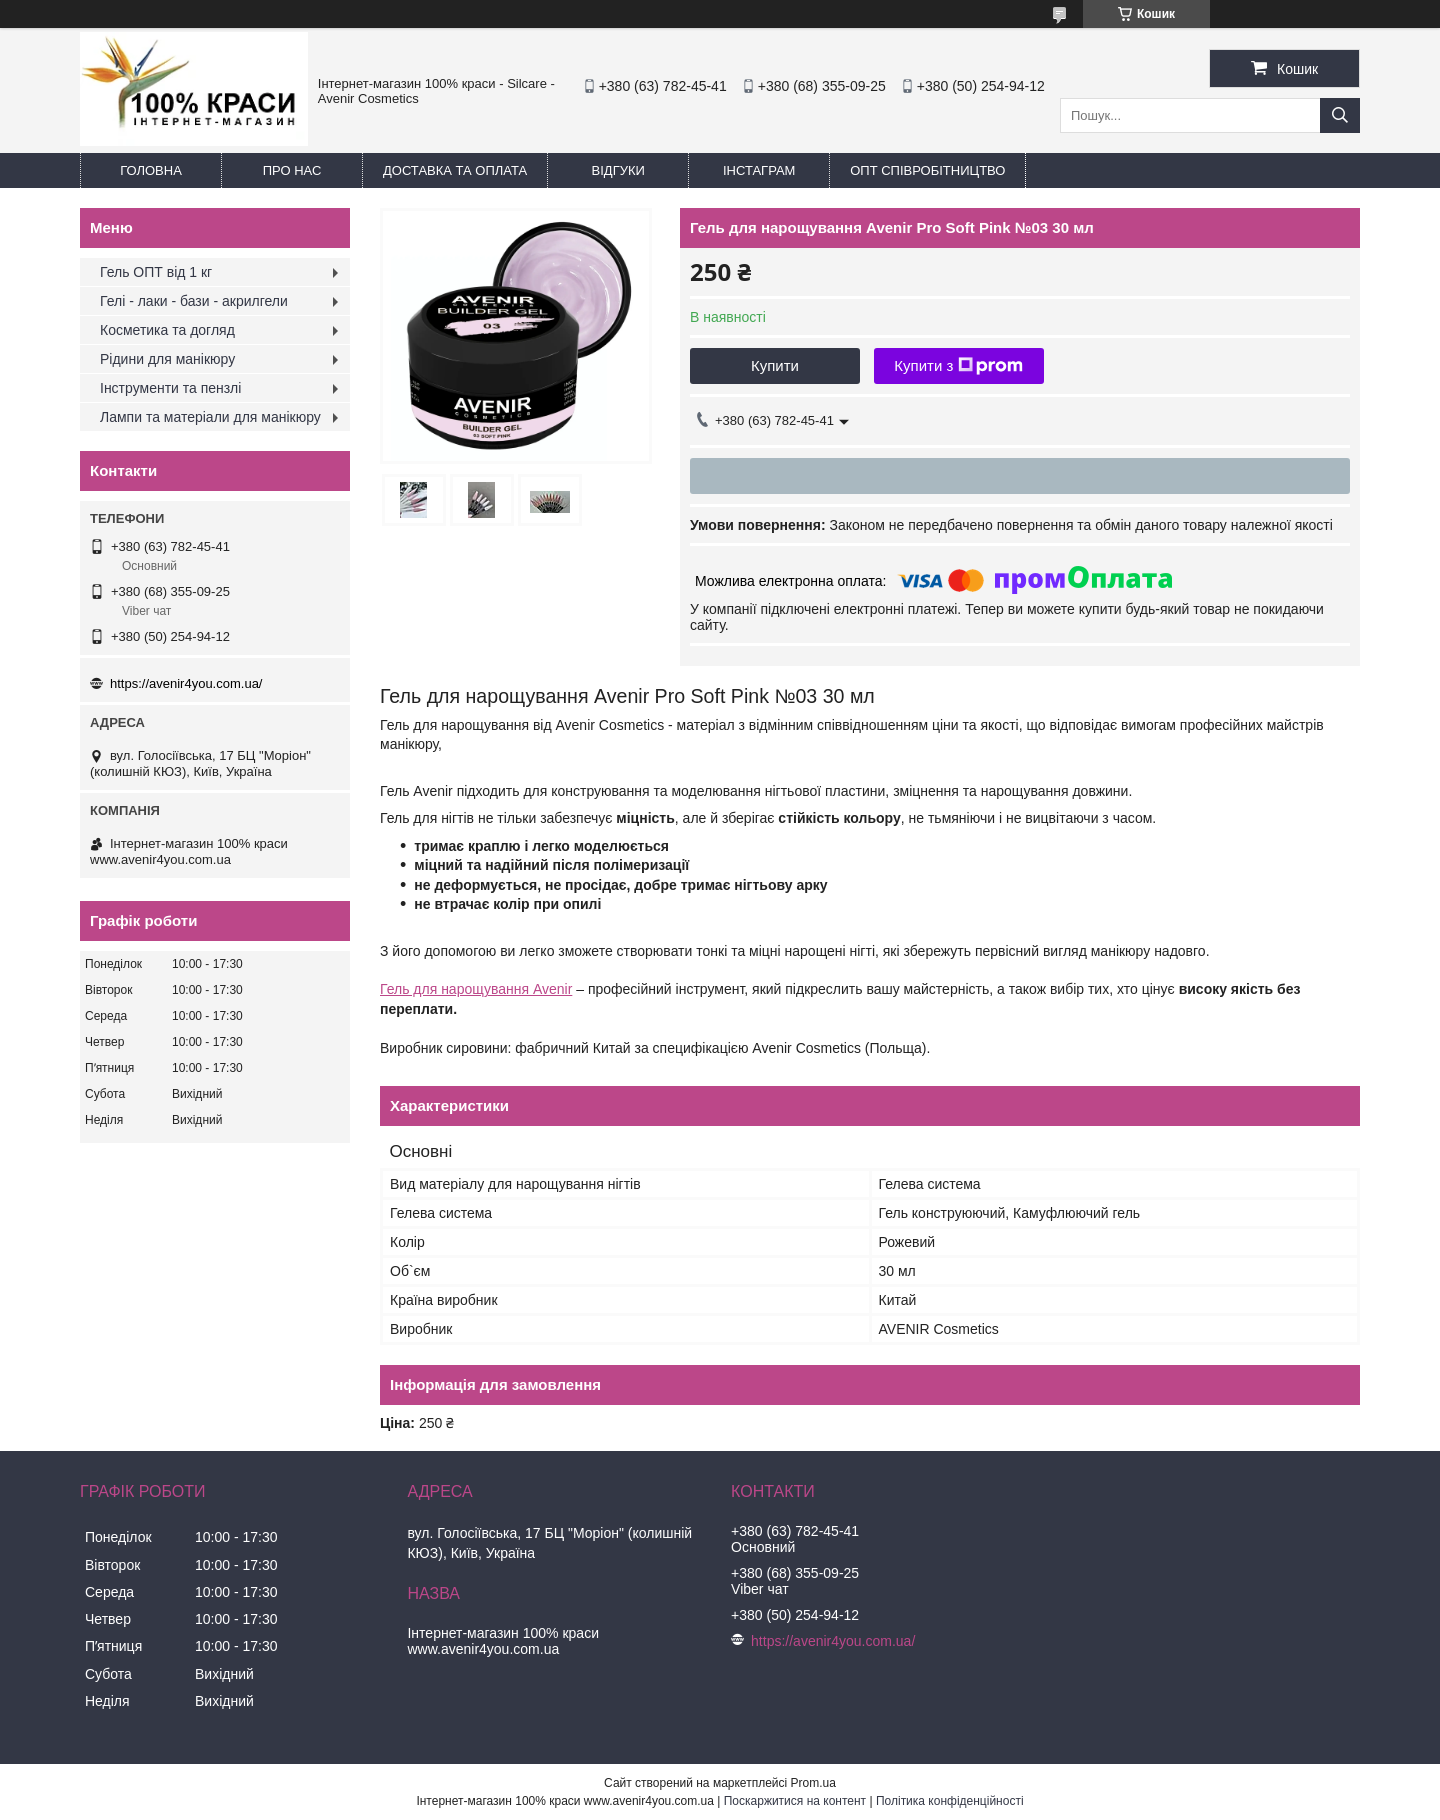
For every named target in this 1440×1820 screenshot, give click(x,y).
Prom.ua (813, 1783)
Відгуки (618, 170)
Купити (775, 365)
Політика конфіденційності (950, 1801)
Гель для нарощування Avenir (476, 989)
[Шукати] (1340, 115)
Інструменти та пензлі (170, 388)
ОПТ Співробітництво (927, 170)
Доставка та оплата (455, 170)
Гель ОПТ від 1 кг (156, 272)
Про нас (292, 170)
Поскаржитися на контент (795, 1801)
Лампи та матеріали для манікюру (210, 417)
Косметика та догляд (167, 330)
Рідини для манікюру (167, 359)
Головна (151, 170)
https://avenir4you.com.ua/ (186, 683)
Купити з (958, 366)
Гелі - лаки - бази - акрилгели (194, 301)
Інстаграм (759, 170)
